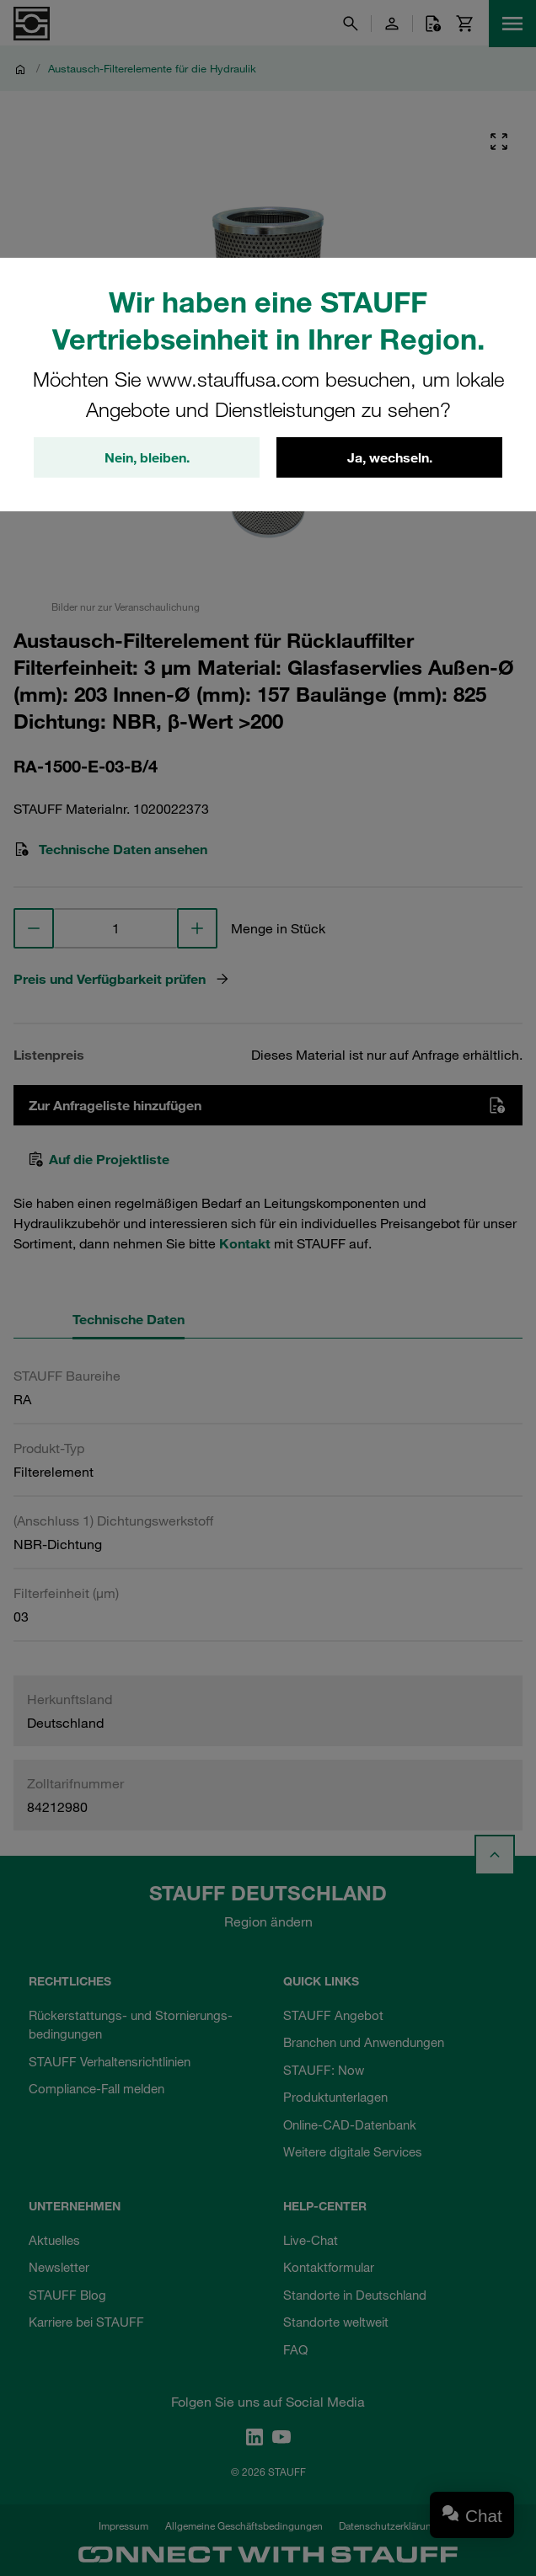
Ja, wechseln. (389, 457)
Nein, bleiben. (147, 457)
